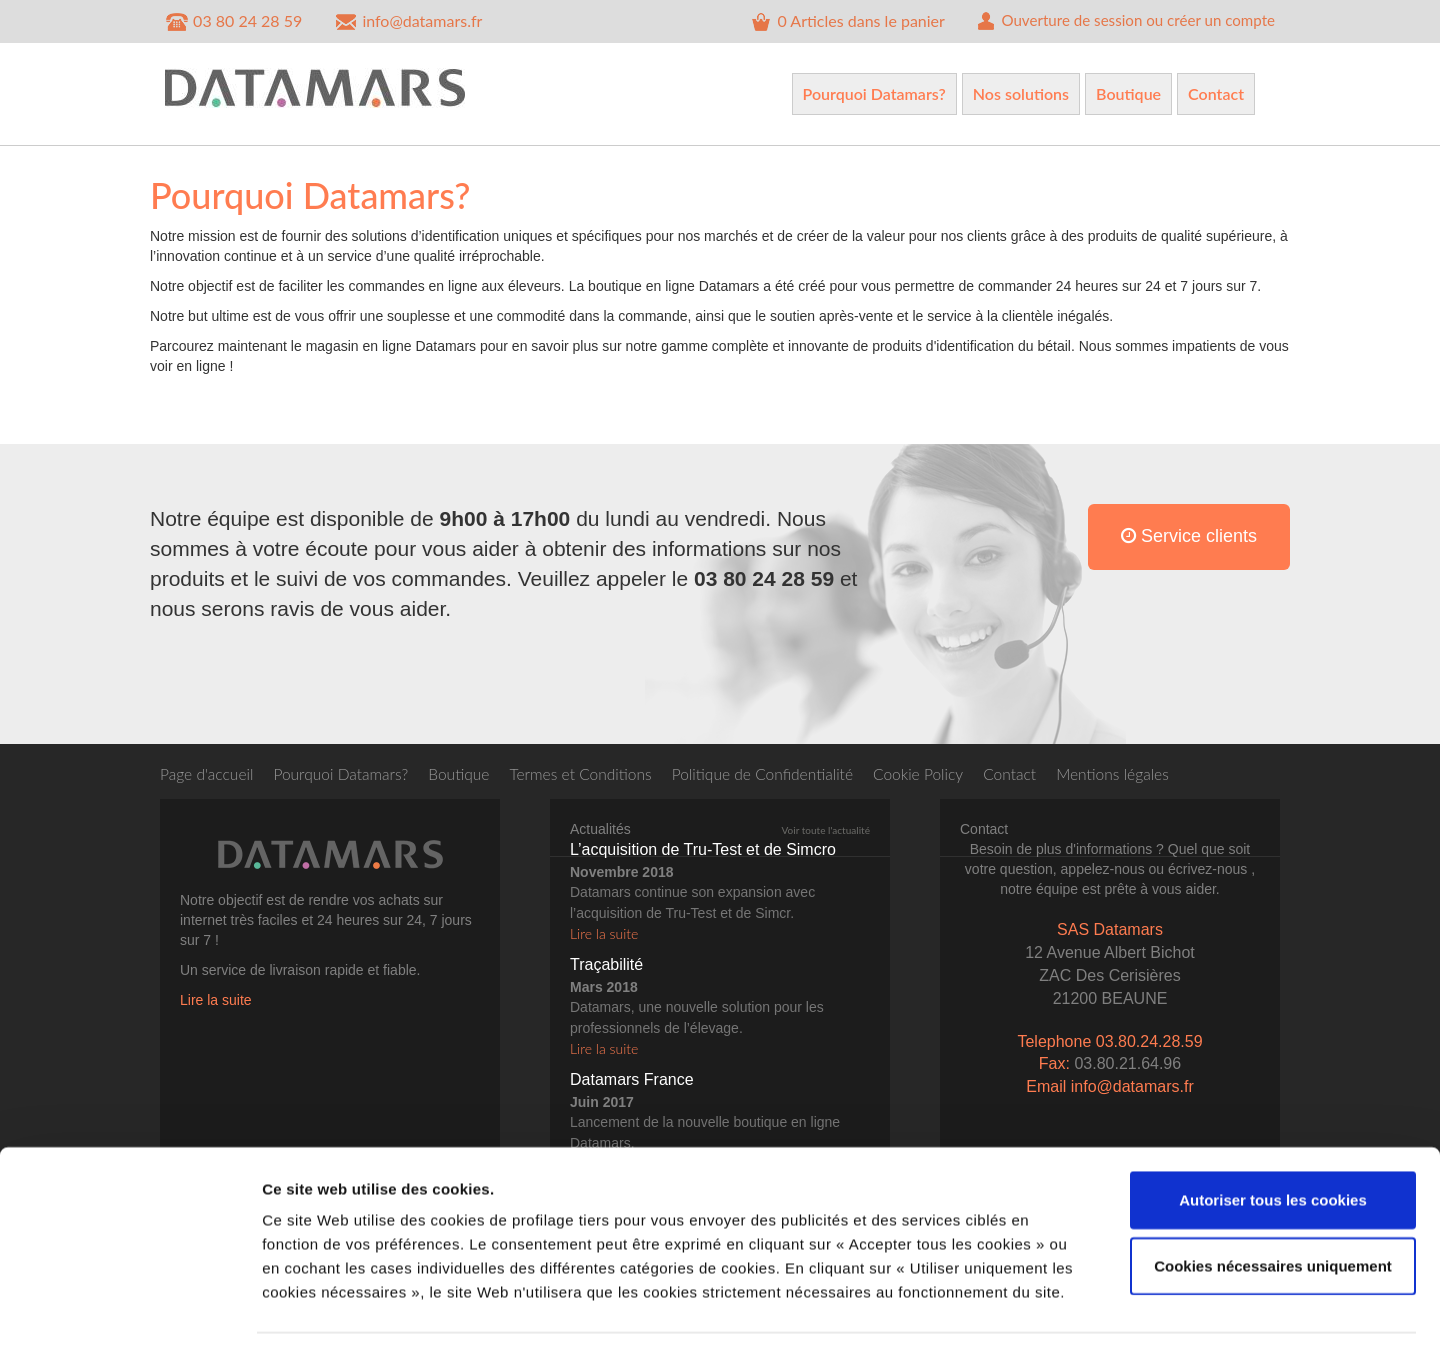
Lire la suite (216, 1005)
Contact (1216, 93)
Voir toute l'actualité (826, 835)
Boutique (1128, 93)
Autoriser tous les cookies (1273, 1133)
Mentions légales (1136, 773)
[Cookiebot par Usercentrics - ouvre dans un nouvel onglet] (129, 1307)
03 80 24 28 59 (233, 22)
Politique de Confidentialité (777, 773)
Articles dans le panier (827, 22)
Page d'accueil (208, 773)
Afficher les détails (1101, 1306)
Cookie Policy (937, 773)
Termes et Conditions (591, 773)
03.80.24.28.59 (1149, 1045)
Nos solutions (1021, 93)
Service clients (1189, 551)
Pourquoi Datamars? (874, 93)
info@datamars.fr (408, 22)
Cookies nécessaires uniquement (1273, 1199)
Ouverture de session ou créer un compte (1116, 22)
